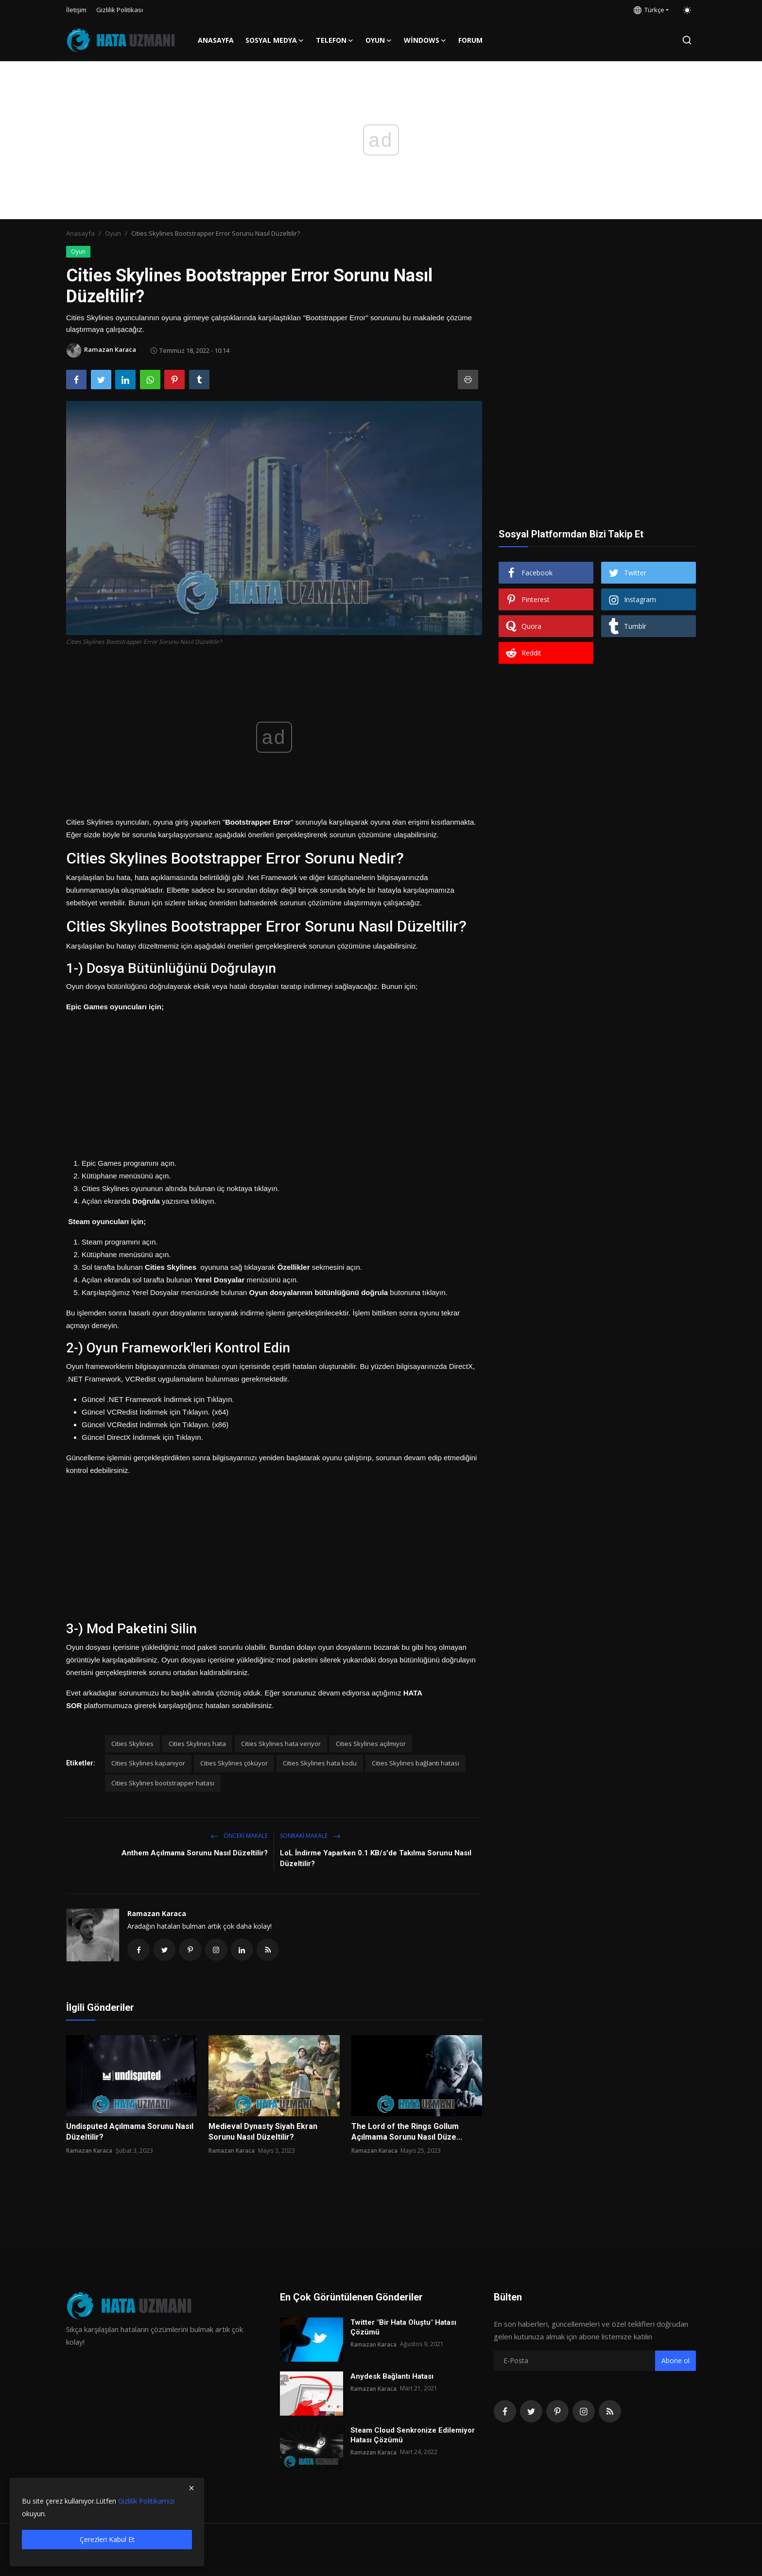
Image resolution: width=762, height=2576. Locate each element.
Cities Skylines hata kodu (320, 1763)
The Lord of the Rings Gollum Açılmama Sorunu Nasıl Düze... (406, 2133)
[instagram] (583, 2412)
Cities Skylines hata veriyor (281, 1743)
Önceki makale (239, 1836)
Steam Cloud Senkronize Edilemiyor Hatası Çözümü (412, 2436)
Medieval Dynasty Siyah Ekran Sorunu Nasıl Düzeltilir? (262, 2133)
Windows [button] (425, 40)
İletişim (76, 9)
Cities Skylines (132, 1743)
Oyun (113, 233)
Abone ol (675, 2361)
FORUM (470, 40)
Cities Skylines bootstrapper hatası (162, 1783)
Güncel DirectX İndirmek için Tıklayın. (142, 1437)
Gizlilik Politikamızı (146, 2501)
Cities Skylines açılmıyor (371, 1743)
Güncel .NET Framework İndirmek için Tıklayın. (158, 1399)
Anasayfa (216, 40)
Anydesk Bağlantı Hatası (391, 2377)
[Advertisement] (274, 1081)
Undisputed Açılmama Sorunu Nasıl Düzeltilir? (129, 2133)
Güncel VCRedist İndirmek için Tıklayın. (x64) (155, 1412)
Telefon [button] (335, 40)
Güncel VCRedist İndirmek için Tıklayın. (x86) (155, 1424)
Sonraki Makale (310, 1836)
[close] (191, 2488)
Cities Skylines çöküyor (234, 1763)
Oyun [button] (378, 40)
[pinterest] (557, 2412)
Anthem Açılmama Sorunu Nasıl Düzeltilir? (194, 1853)
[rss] (610, 2412)
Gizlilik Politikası (119, 9)
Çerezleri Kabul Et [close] (107, 2539)
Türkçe (649, 9)
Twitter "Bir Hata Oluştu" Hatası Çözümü (403, 2328)
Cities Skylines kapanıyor (148, 1763)
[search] (687, 40)
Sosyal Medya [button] (274, 40)
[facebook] (505, 2412)
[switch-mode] (687, 10)
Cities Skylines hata (197, 1743)
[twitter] (531, 2412)
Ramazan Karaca (156, 1913)
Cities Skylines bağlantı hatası (415, 1763)
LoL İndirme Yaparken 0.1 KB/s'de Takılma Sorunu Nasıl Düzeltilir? (375, 1858)
